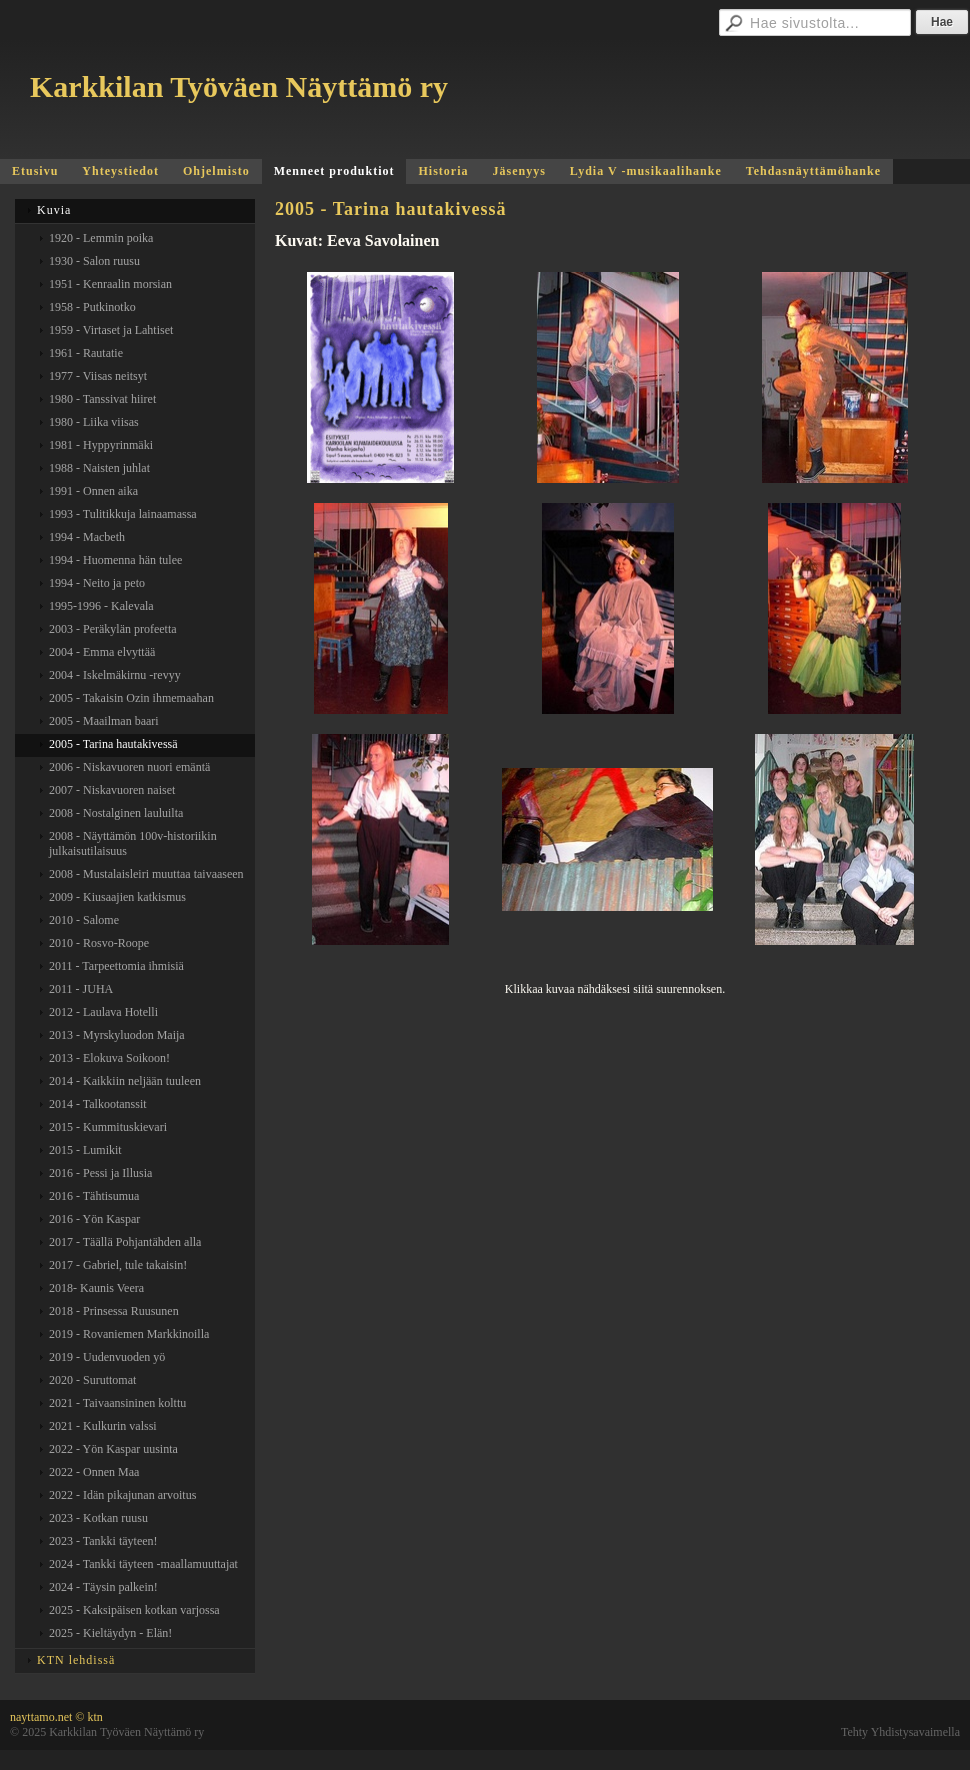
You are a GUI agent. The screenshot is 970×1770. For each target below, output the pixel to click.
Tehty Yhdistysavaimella (900, 1732)
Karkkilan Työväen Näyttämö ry (239, 86)
